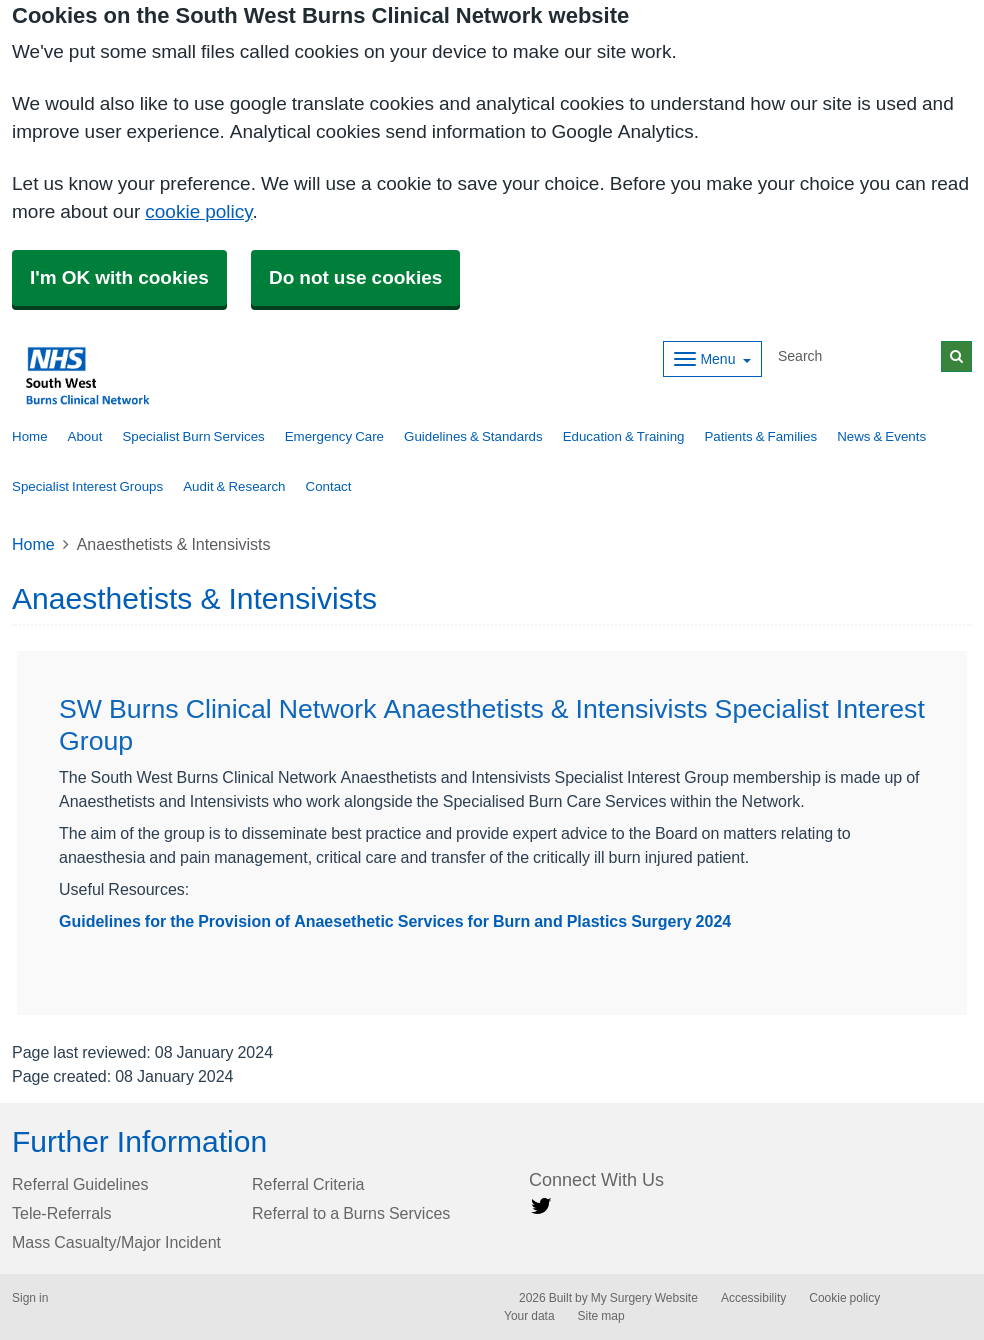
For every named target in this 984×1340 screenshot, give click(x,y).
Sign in (30, 1298)
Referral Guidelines (80, 1184)
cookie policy (198, 211)
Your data (529, 1316)
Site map (601, 1316)
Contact (329, 486)
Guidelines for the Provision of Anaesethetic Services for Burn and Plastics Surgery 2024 (395, 921)
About (85, 436)
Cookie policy (844, 1298)
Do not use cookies (355, 277)
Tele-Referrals (62, 1213)
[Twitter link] (541, 1206)
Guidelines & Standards (473, 436)
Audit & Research (234, 486)
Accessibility (753, 1298)
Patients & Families (760, 436)
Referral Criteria (308, 1184)
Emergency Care (334, 436)
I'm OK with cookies (119, 277)
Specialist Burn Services (193, 436)
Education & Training (624, 436)
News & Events (881, 436)
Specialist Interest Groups (87, 486)
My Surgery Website (644, 1298)
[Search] (856, 356)
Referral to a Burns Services (351, 1213)
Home (33, 544)
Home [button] (30, 436)
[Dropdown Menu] (712, 359)
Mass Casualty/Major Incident (116, 1242)
